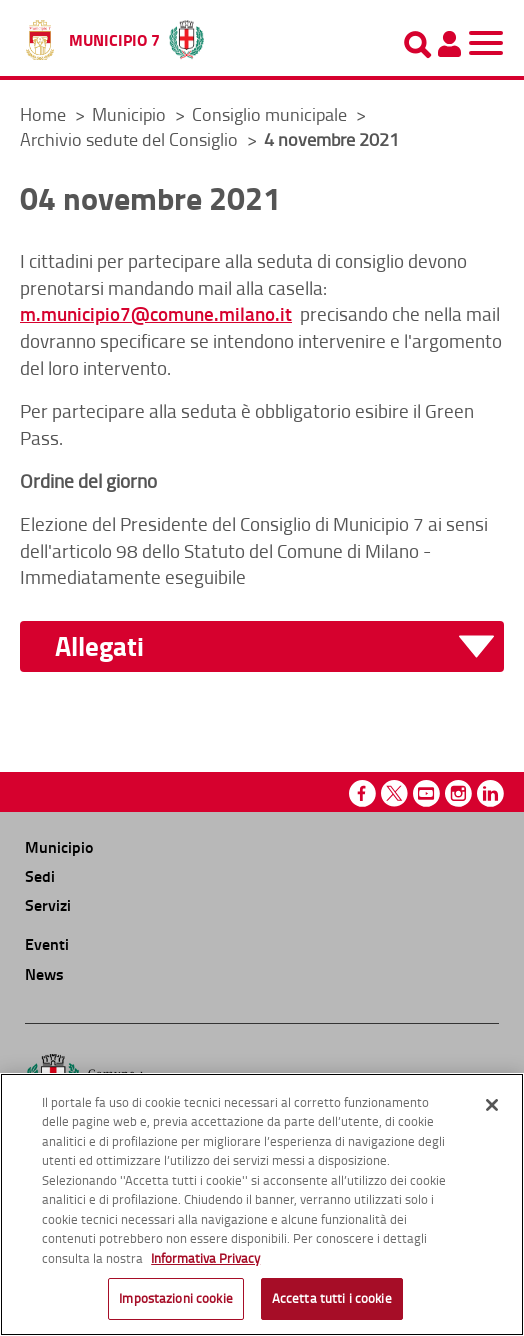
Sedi (40, 875)
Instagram (458, 793)
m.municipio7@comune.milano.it (156, 313)
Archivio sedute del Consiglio (131, 139)
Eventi (47, 943)
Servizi (48, 904)
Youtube (426, 793)
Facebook (362, 793)
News (44, 973)
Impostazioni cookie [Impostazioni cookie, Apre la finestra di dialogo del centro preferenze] (175, 1298)
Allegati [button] (99, 646)
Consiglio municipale (271, 114)
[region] (262, 1204)
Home (43, 114)
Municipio (131, 114)
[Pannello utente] (449, 44)
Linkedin (490, 793)
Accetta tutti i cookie (332, 1298)
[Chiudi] (492, 1105)
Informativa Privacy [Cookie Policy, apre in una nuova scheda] (205, 1258)
